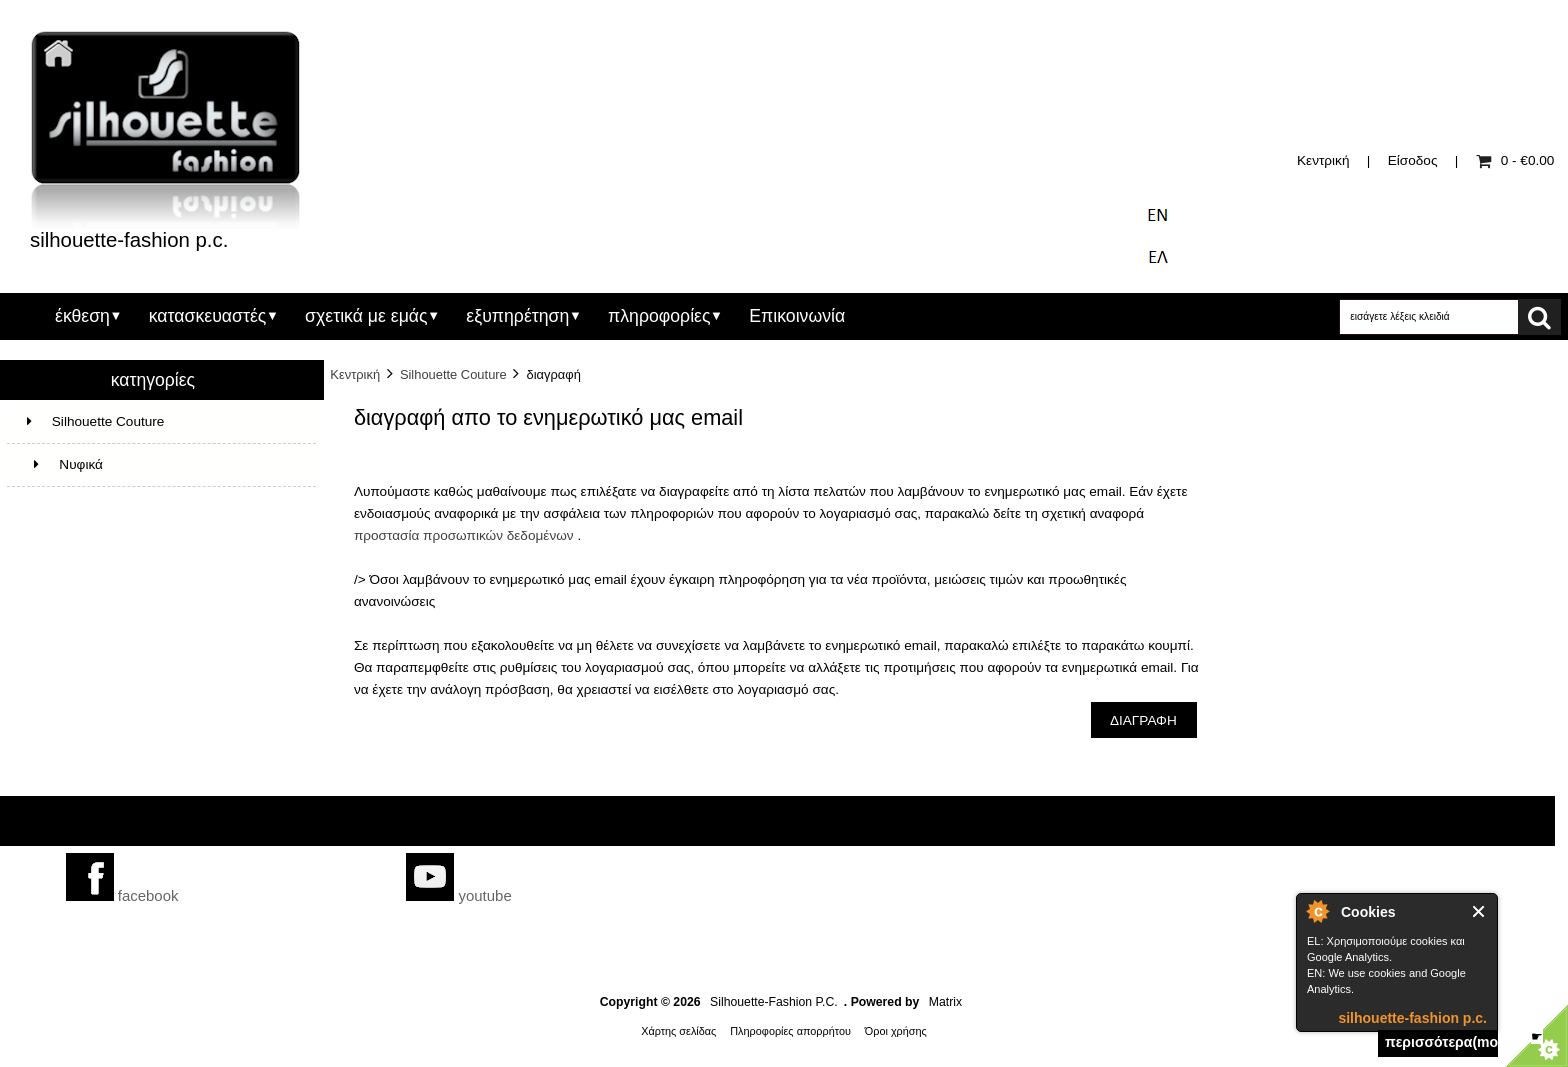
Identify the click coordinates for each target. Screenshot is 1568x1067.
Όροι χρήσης (896, 1031)
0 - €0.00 (1515, 160)
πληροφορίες (659, 316)
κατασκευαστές (208, 316)
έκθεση (82, 316)
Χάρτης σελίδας (678, 1031)
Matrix (945, 1002)
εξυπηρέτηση (517, 316)
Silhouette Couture (453, 374)
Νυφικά (65, 464)
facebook (122, 895)
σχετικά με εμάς (366, 316)
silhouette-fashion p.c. (1412, 1018)
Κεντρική (1323, 160)
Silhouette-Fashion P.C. (774, 1002)
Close (1479, 911)
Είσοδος (1413, 160)
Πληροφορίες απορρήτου (790, 1031)
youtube (458, 895)
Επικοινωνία (797, 316)
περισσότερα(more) (1441, 1042)
